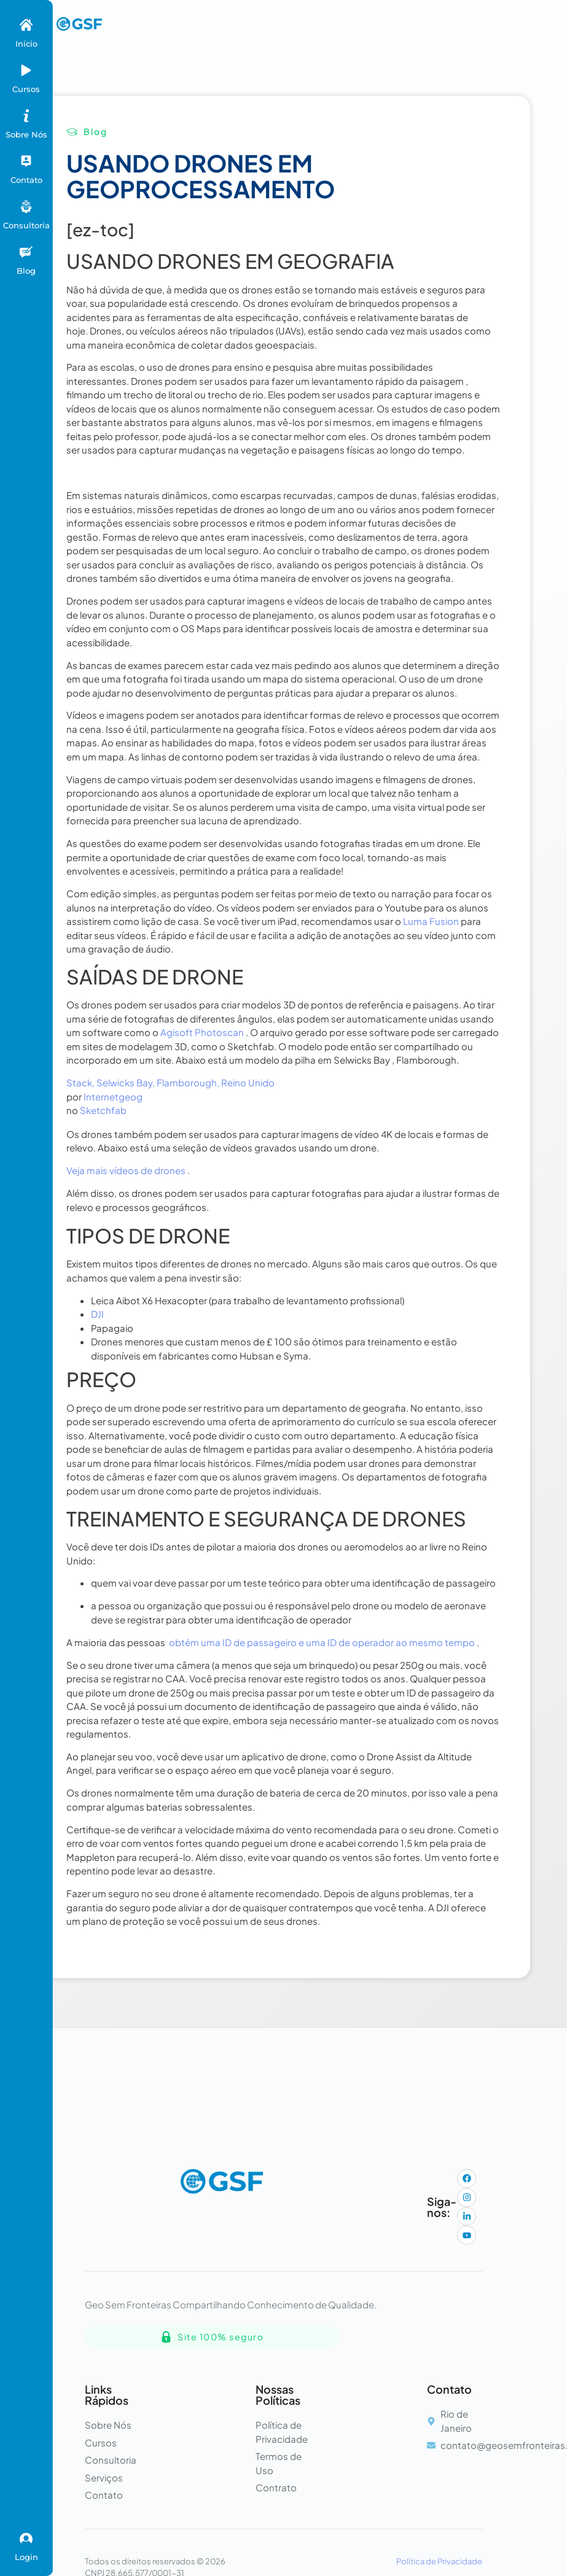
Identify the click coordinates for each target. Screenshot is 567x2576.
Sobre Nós (26, 134)
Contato (26, 180)
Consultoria (26, 225)
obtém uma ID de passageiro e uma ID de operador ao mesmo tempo (322, 1642)
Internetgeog (113, 1096)
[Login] (26, 2538)
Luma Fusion (431, 921)
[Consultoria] (26, 206)
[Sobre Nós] (26, 116)
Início (26, 43)
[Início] (26, 25)
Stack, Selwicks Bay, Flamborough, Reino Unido (170, 1082)
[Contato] (26, 161)
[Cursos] (26, 70)
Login (26, 2557)
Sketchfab (103, 1110)
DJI (97, 1314)
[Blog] (26, 252)
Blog (26, 271)
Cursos (26, 89)
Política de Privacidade (439, 2561)
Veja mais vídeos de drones (126, 1170)
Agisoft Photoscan (202, 1032)
